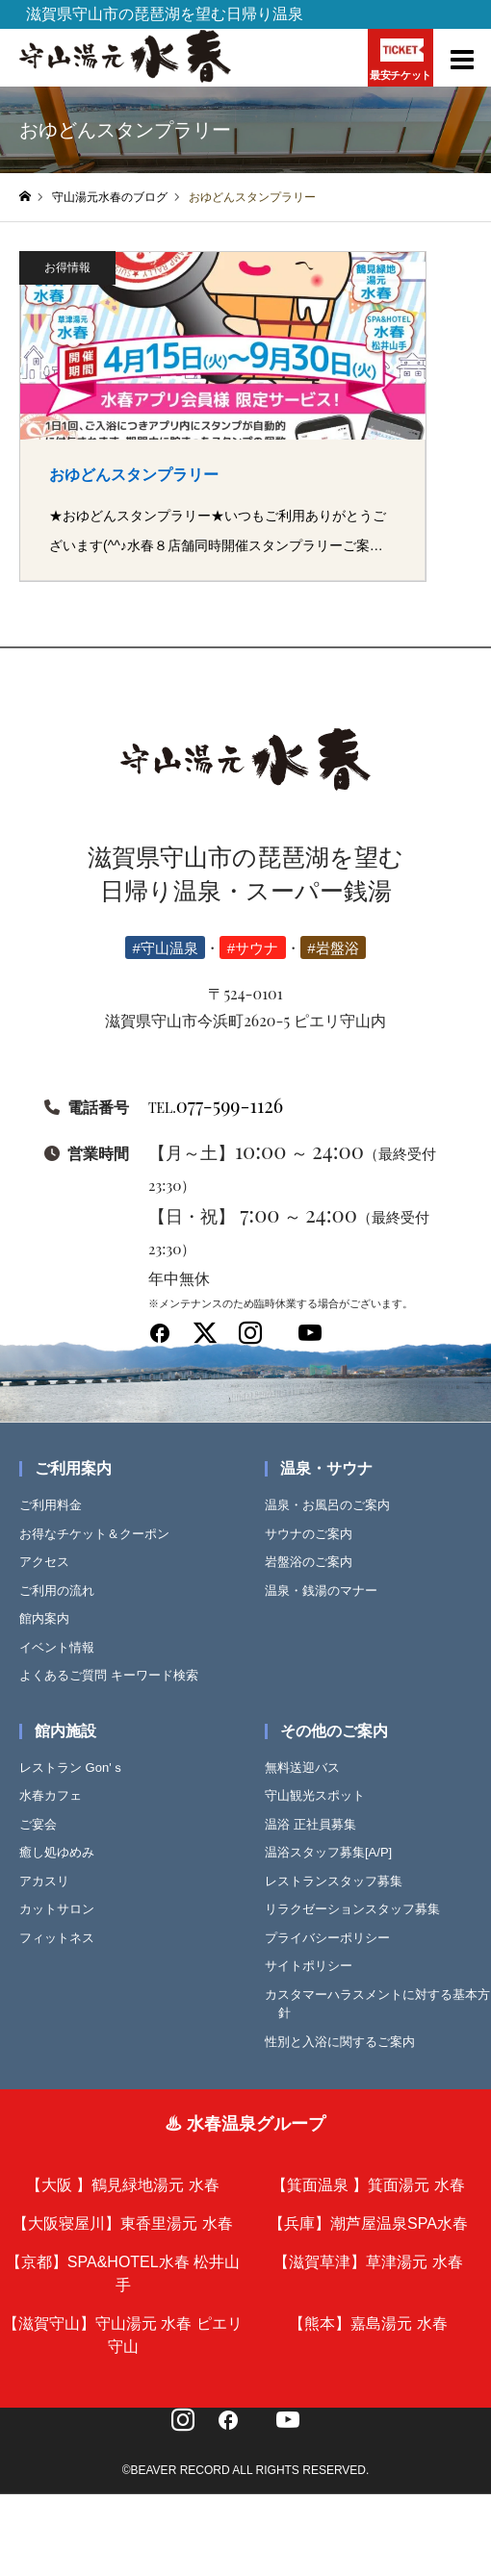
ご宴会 (45, 1824)
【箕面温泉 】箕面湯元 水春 (368, 2185)
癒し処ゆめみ (63, 1852)
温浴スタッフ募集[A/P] (335, 1852)
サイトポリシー (315, 1965)
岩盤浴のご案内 (315, 1561)
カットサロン (63, 1909)
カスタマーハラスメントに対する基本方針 (384, 2004)
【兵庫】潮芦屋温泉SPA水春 (368, 2223)
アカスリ (51, 1881)
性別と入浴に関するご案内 (346, 2041)
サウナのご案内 (315, 1534)
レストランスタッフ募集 (340, 1881)
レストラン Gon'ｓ (78, 1767)
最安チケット (400, 59)
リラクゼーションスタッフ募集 (359, 1909)
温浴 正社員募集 (317, 1824)
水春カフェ (57, 1795)
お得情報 (67, 267)
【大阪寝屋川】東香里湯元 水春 (122, 2223)
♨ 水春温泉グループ (245, 2124)
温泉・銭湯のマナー (327, 1590)
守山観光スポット (321, 1795)
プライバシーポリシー (334, 1938)
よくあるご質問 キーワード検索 (115, 1675)
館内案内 (51, 1618)
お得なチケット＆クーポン (101, 1534)
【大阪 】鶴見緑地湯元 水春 (123, 2185)
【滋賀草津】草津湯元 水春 (367, 2262)
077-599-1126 (215, 1105)
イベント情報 (63, 1647)
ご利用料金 (57, 1505)
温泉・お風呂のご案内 (334, 1505)
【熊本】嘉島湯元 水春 (368, 2323)
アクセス (51, 1561)
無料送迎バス (309, 1767)
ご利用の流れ (63, 1590)
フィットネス (63, 1938)
